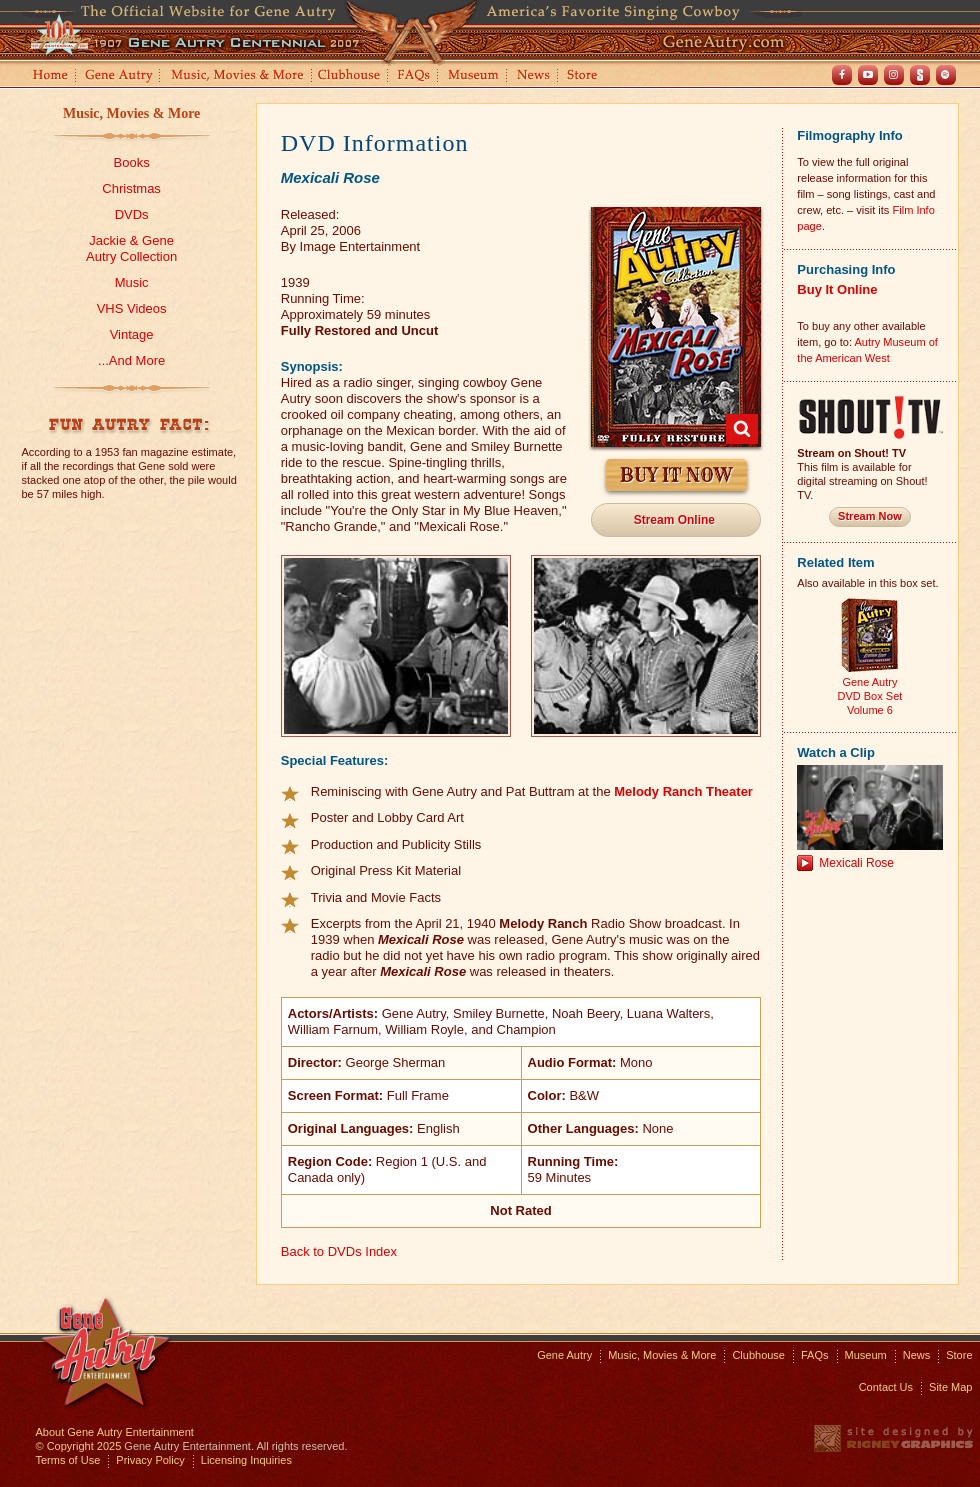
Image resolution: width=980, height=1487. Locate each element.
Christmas (131, 188)
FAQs (414, 76)
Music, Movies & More (131, 113)
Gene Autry (119, 76)
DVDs (132, 214)
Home (49, 76)
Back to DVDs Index (339, 1251)
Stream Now (870, 516)
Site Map (950, 1387)
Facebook (842, 75)
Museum (474, 76)
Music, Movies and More (238, 76)
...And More (131, 360)
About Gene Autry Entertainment (115, 1432)
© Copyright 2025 (79, 1446)
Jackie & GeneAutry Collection (131, 248)
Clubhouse (350, 76)
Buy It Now (676, 475)
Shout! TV (920, 75)
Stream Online (674, 520)
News (534, 76)
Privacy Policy (150, 1460)
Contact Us (886, 1387)
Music (132, 282)
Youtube (868, 75)
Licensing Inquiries (246, 1460)
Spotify (946, 75)
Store (586, 76)
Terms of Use (68, 1460)
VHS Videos (132, 308)
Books (132, 162)
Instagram (894, 75)
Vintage (132, 334)
